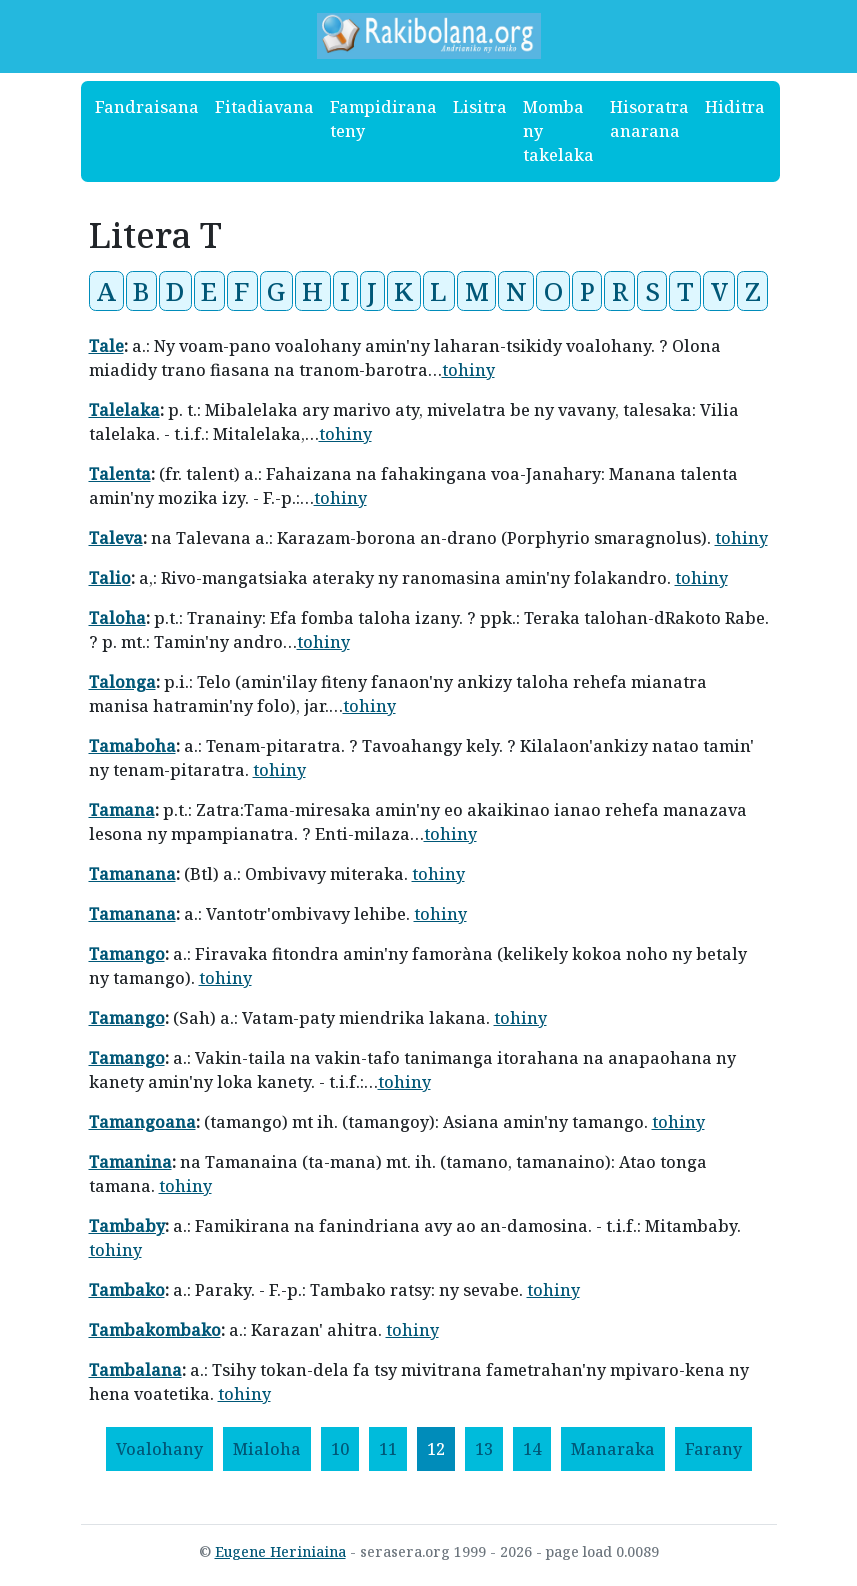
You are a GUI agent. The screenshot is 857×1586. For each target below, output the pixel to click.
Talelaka (124, 410)
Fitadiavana (264, 107)
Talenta (120, 474)
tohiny (468, 370)
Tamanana (132, 874)
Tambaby (127, 1226)
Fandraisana (147, 107)
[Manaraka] (613, 1449)
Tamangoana (142, 1122)
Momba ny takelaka (558, 131)
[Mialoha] (267, 1449)
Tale (106, 346)
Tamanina (130, 1162)
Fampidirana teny (383, 119)
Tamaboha (132, 746)
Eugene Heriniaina (280, 1551)
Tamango (127, 954)
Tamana (122, 810)
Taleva (116, 538)
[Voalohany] (159, 1449)
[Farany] (713, 1449)
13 (484, 1449)
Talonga (122, 682)
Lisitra (480, 107)
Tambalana (135, 1370)
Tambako (127, 1290)
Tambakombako (155, 1330)
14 (532, 1449)
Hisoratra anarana (649, 119)
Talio (110, 578)
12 (436, 1449)
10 (340, 1449)
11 (388, 1449)
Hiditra (735, 107)
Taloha (117, 618)
